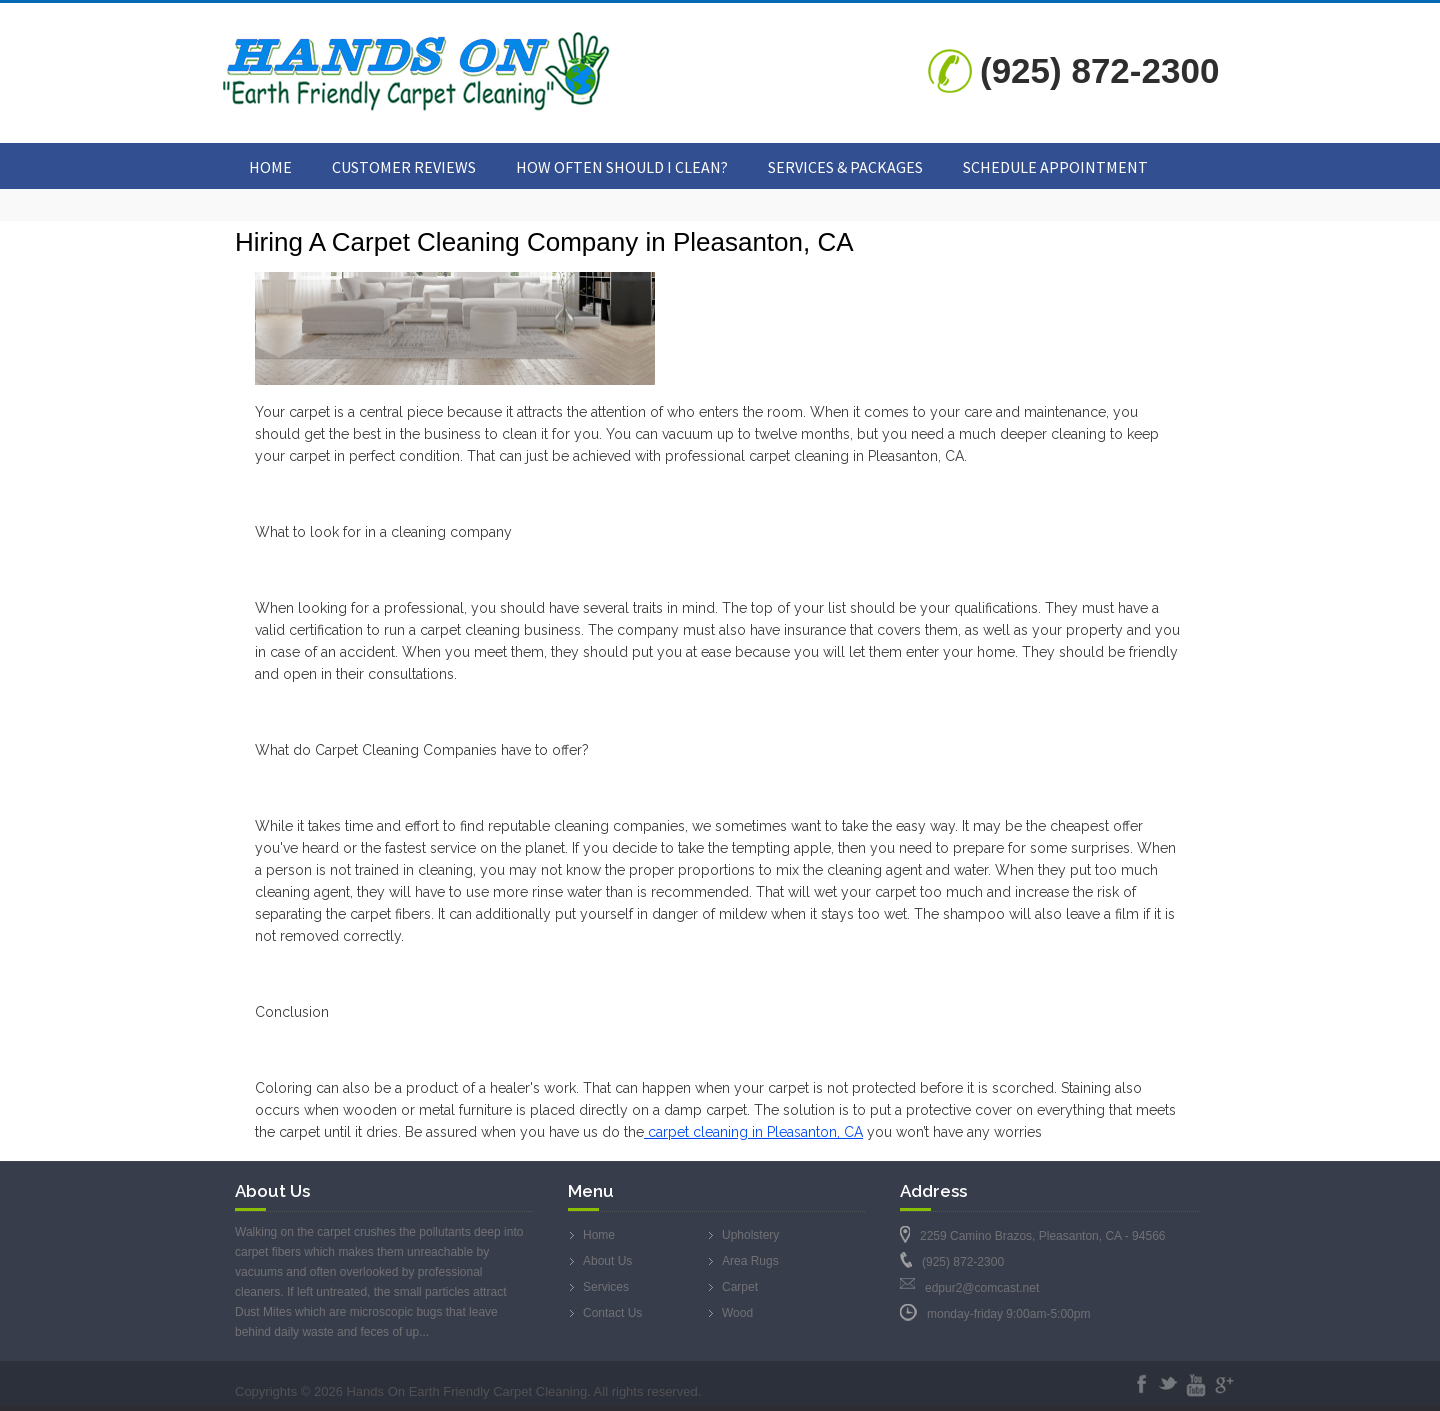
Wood (737, 1313)
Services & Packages (845, 167)
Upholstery (750, 1235)
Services (606, 1287)
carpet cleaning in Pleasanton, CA (753, 1132)
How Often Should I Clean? (622, 167)
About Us (607, 1261)
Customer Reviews (404, 167)
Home (270, 167)
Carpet (740, 1287)
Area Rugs (750, 1261)
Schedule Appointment (1055, 167)
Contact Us (612, 1313)
